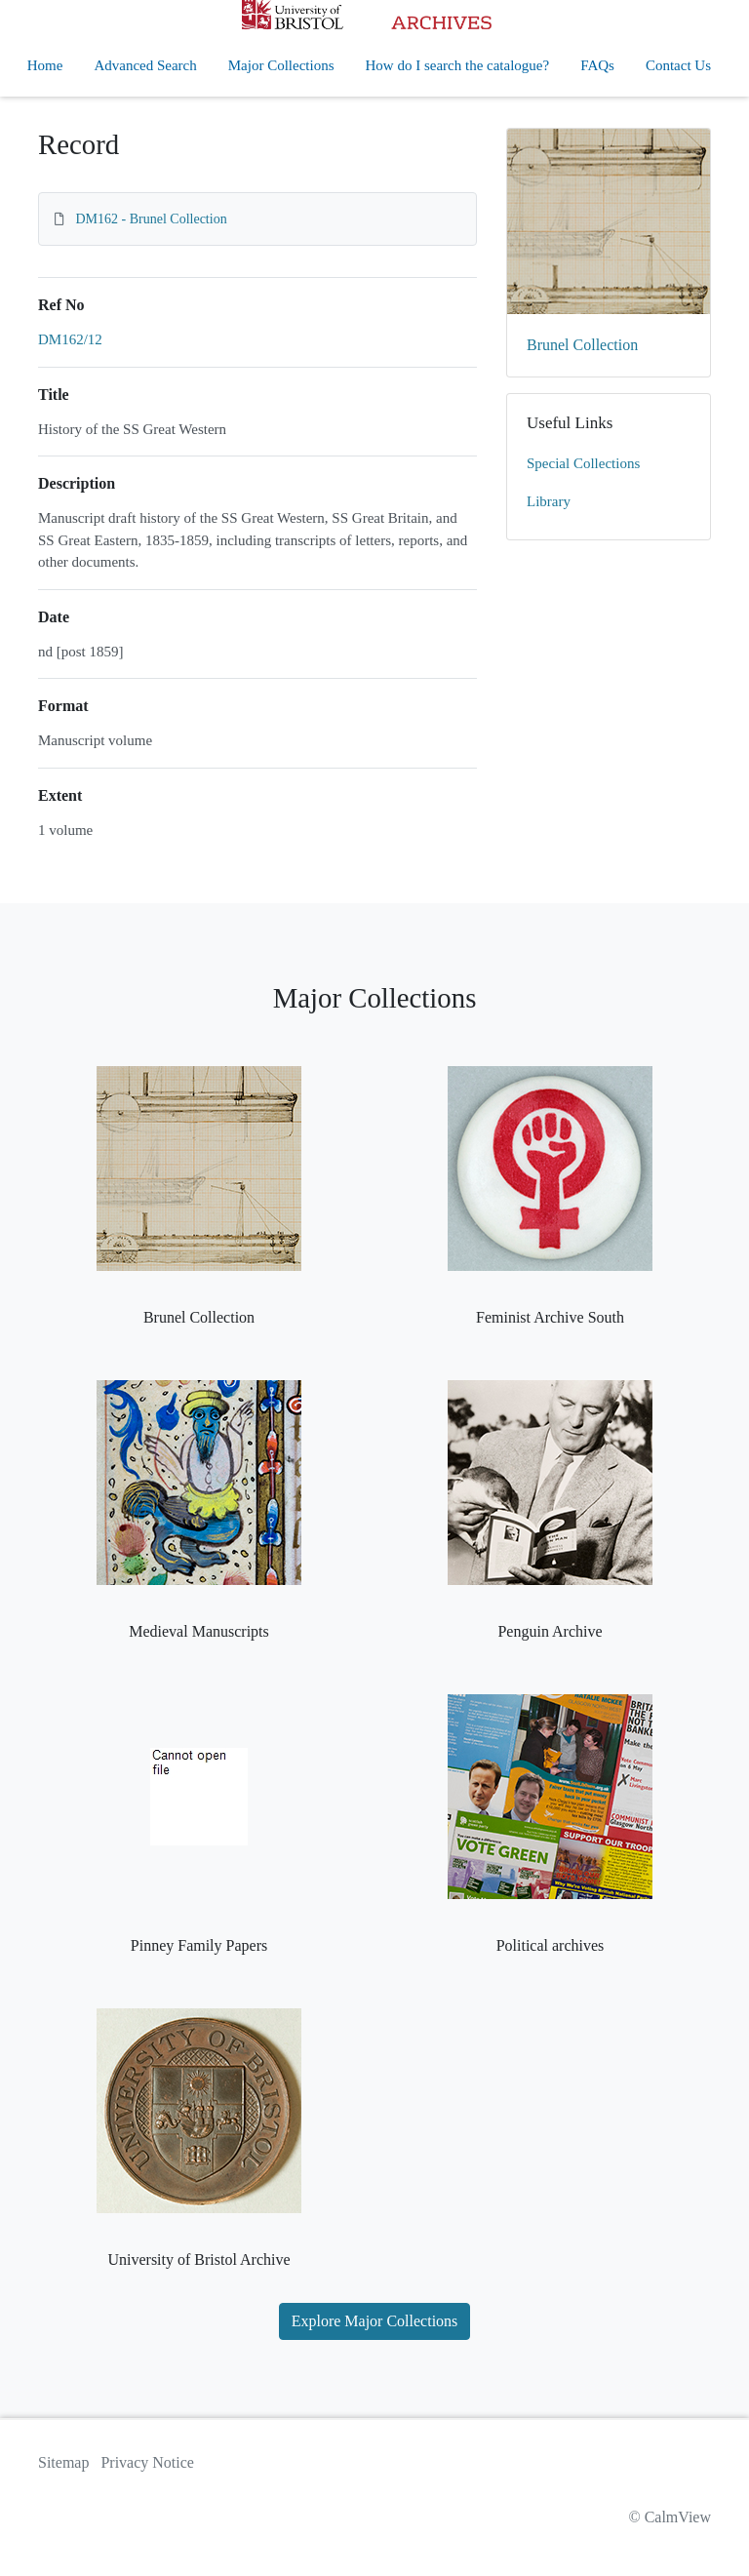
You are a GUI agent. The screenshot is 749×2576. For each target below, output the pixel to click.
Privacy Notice (147, 2462)
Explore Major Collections (375, 2321)
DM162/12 (70, 339)
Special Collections (583, 463)
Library (549, 501)
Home (45, 65)
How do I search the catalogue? (458, 65)
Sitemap (63, 2462)
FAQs (597, 65)
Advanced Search (145, 65)
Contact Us (678, 65)
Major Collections (281, 65)
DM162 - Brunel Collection (151, 219)
